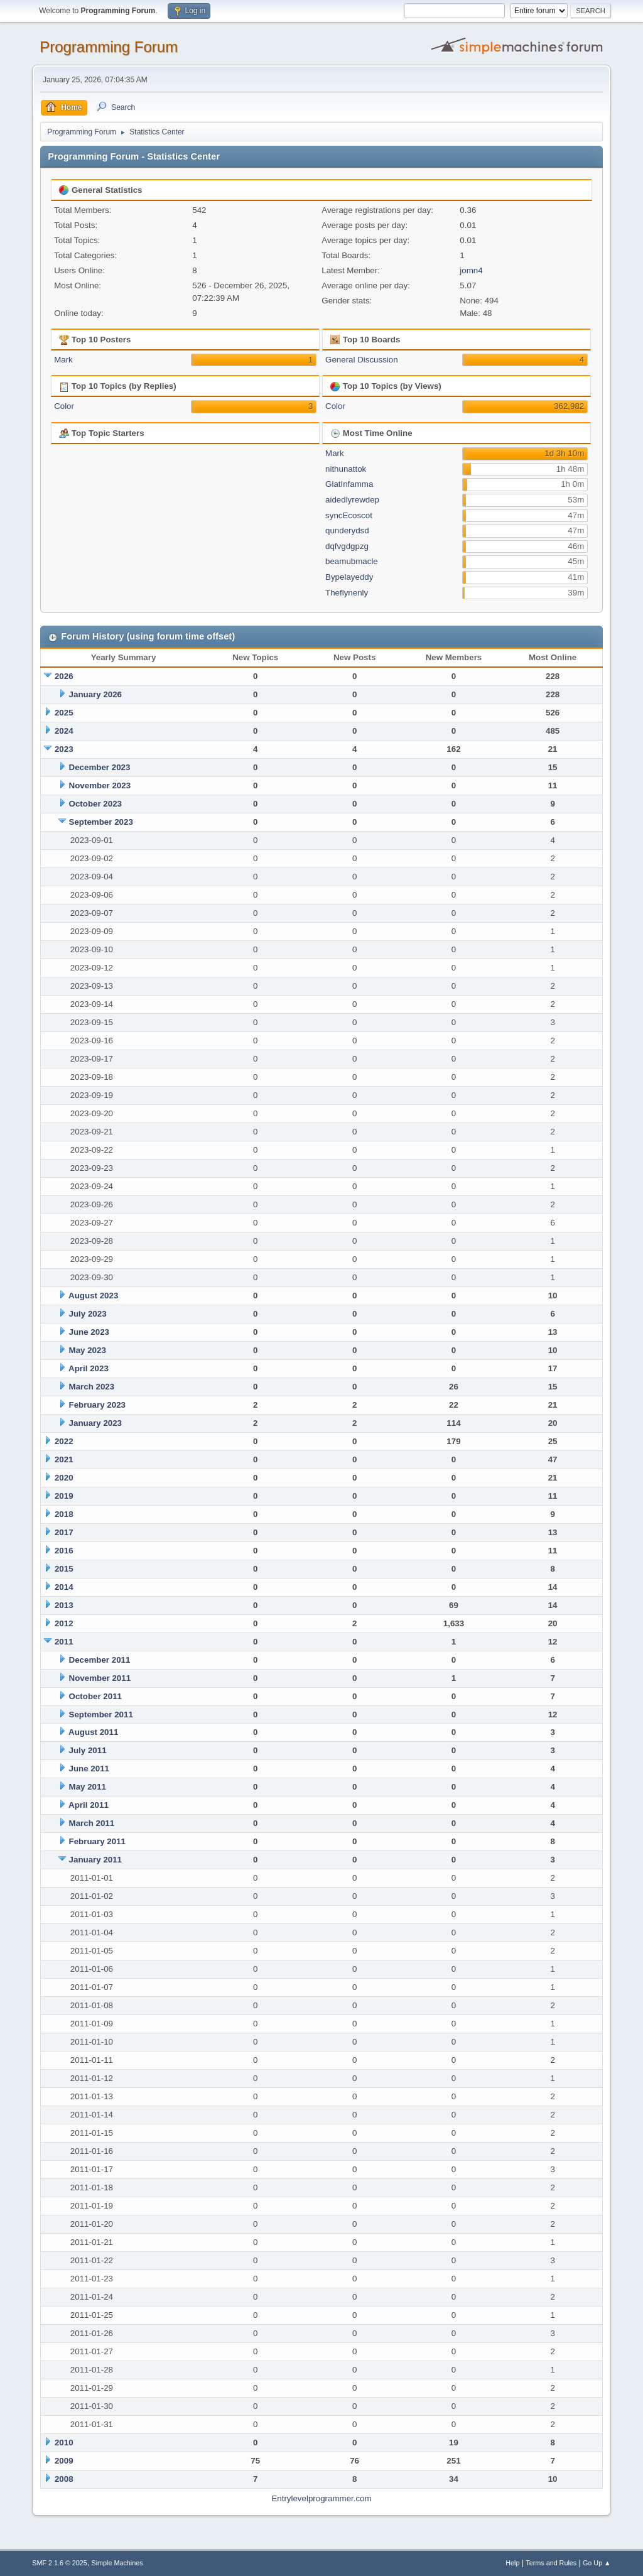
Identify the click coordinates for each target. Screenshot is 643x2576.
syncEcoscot (348, 515)
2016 (64, 1550)
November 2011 (100, 1678)
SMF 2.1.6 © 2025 (59, 2563)
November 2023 (100, 785)
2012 (64, 1623)
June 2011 (89, 1768)
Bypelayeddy (349, 577)
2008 (64, 2479)
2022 (64, 1441)
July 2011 (88, 1750)
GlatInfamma (349, 484)
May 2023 (87, 1350)
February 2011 (97, 1841)
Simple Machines (117, 2563)
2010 (64, 2442)
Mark (63, 359)
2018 (64, 1514)
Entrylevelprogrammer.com (321, 2498)
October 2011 (95, 1696)
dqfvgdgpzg (347, 546)
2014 (64, 1587)
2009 (64, 2460)
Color (64, 406)
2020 (64, 1477)
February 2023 (97, 1405)
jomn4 (471, 270)
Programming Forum (109, 46)
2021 (64, 1459)
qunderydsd (347, 530)
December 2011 (100, 1660)
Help (512, 2563)
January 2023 (95, 1423)
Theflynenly (346, 592)
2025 (64, 712)
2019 (64, 1496)
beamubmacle (351, 561)
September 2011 (101, 1714)
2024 (64, 731)
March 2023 (92, 1386)
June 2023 (89, 1332)
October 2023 (95, 803)
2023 (64, 749)
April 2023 (88, 1368)
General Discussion (361, 359)
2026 (64, 676)
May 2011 (87, 1786)
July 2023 (88, 1313)
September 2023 (101, 822)
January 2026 (95, 694)
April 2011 (88, 1805)
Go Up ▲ (597, 2563)
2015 (64, 1568)
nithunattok (345, 469)
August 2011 (93, 1732)
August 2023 (93, 1295)
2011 (64, 1641)
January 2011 (95, 1859)
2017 (64, 1532)
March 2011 (92, 1823)
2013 (64, 1605)
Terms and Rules (551, 2563)
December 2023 (100, 767)
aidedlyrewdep (352, 499)
